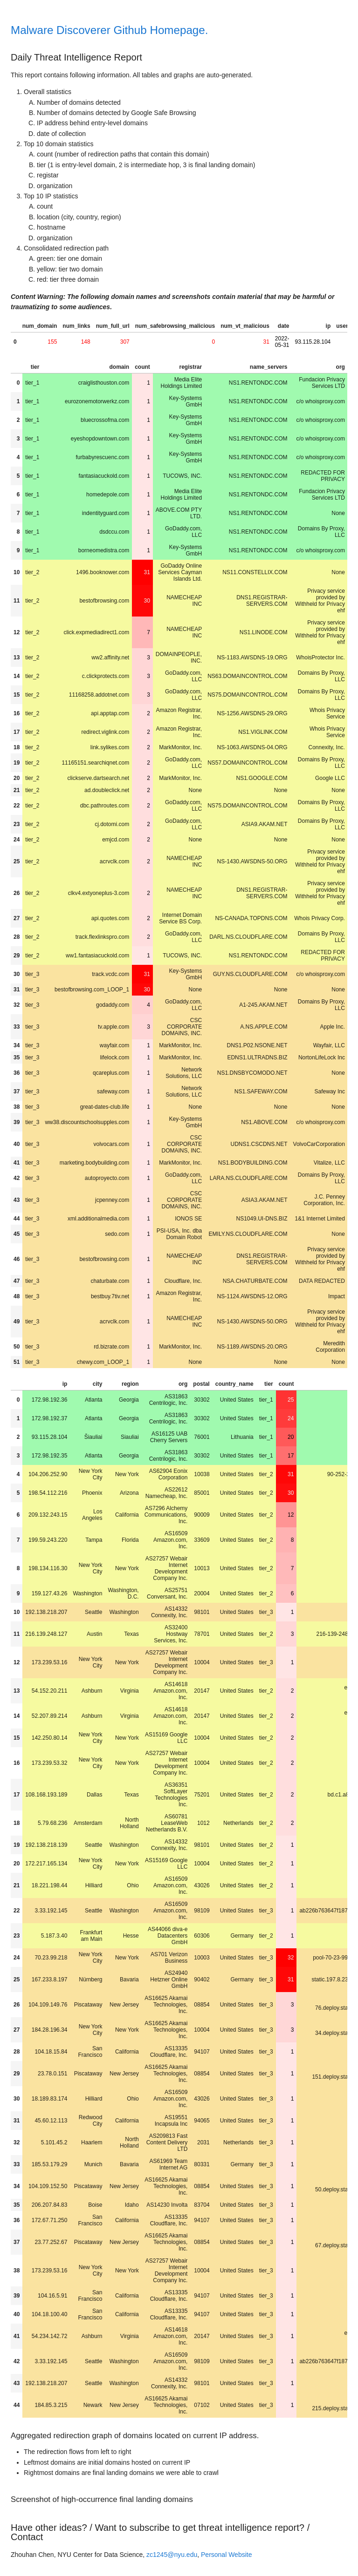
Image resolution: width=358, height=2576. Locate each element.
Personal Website (226, 2554)
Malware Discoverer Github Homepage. (109, 30)
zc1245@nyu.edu (171, 2554)
